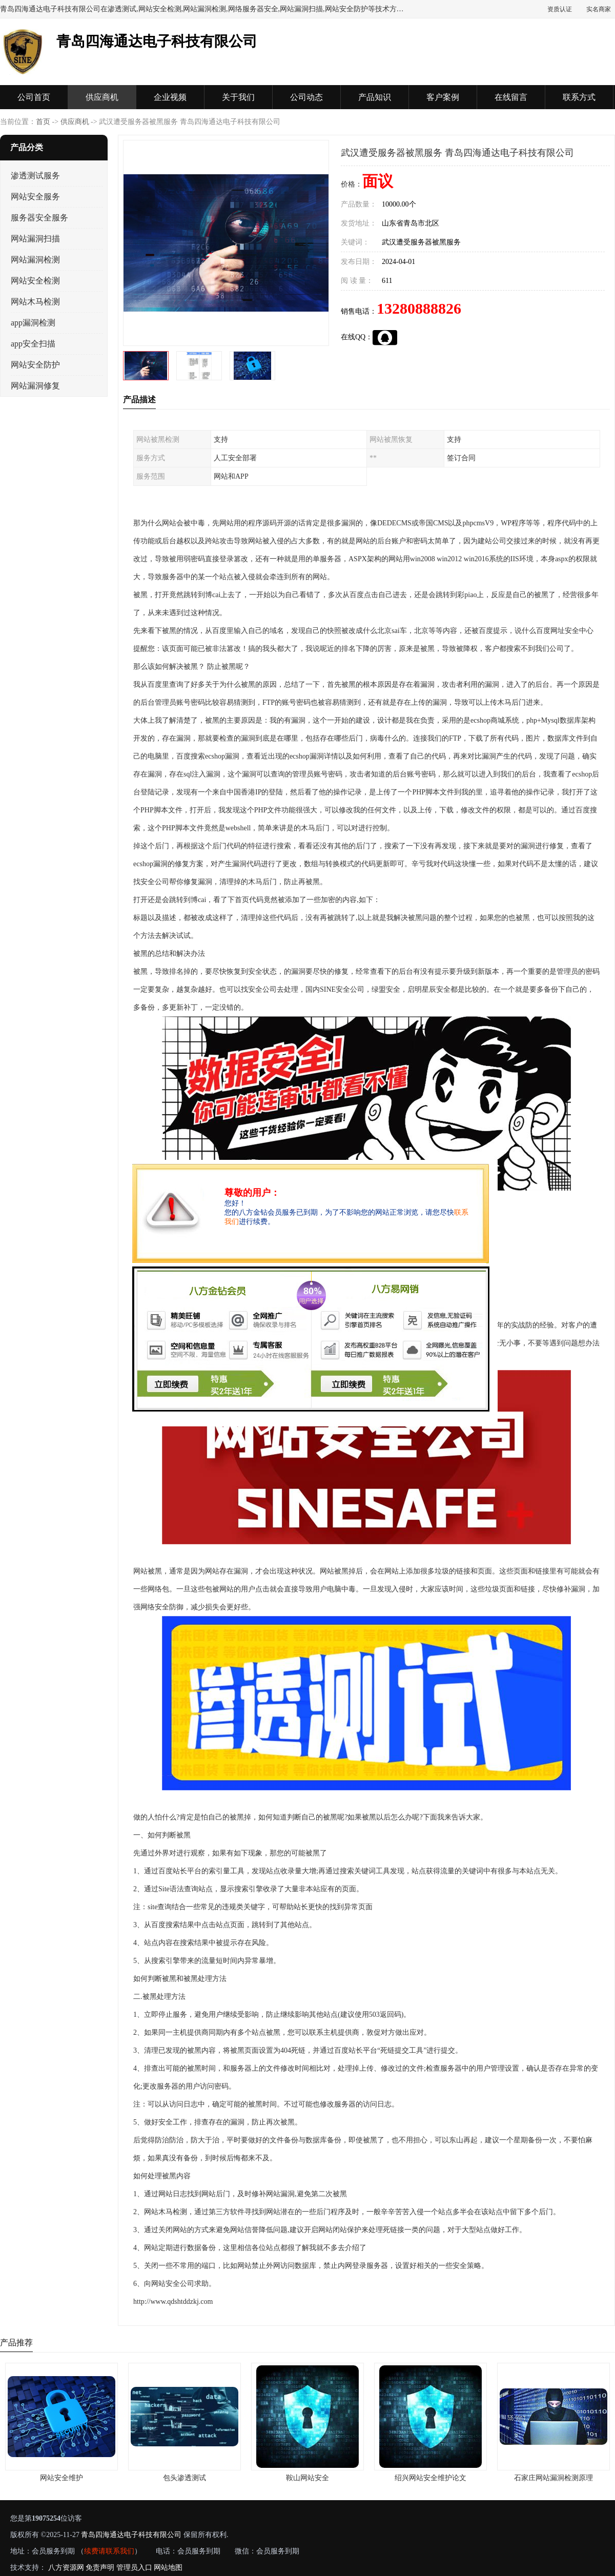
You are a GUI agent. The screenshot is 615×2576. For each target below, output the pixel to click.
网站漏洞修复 (35, 385)
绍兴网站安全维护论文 (430, 2478)
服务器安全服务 (39, 217)
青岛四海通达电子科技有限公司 (131, 2535)
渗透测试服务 (35, 175)
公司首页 (33, 97)
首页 (43, 122)
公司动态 (306, 97)
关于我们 (238, 97)
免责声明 (100, 2567)
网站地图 (168, 2567)
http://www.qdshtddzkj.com (173, 2301)
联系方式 (579, 97)
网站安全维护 (61, 2478)
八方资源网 (66, 2567)
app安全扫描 (33, 343)
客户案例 (442, 97)
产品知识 (374, 97)
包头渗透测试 (184, 2478)
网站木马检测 (35, 301)
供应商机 (102, 97)
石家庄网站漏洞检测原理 (553, 2478)
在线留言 (511, 97)
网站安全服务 (35, 196)
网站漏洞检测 (35, 259)
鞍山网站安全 (307, 2478)
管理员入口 (134, 2567)
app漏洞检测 (33, 322)
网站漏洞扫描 (35, 238)
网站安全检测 (35, 280)
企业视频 (170, 97)
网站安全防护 (35, 364)
